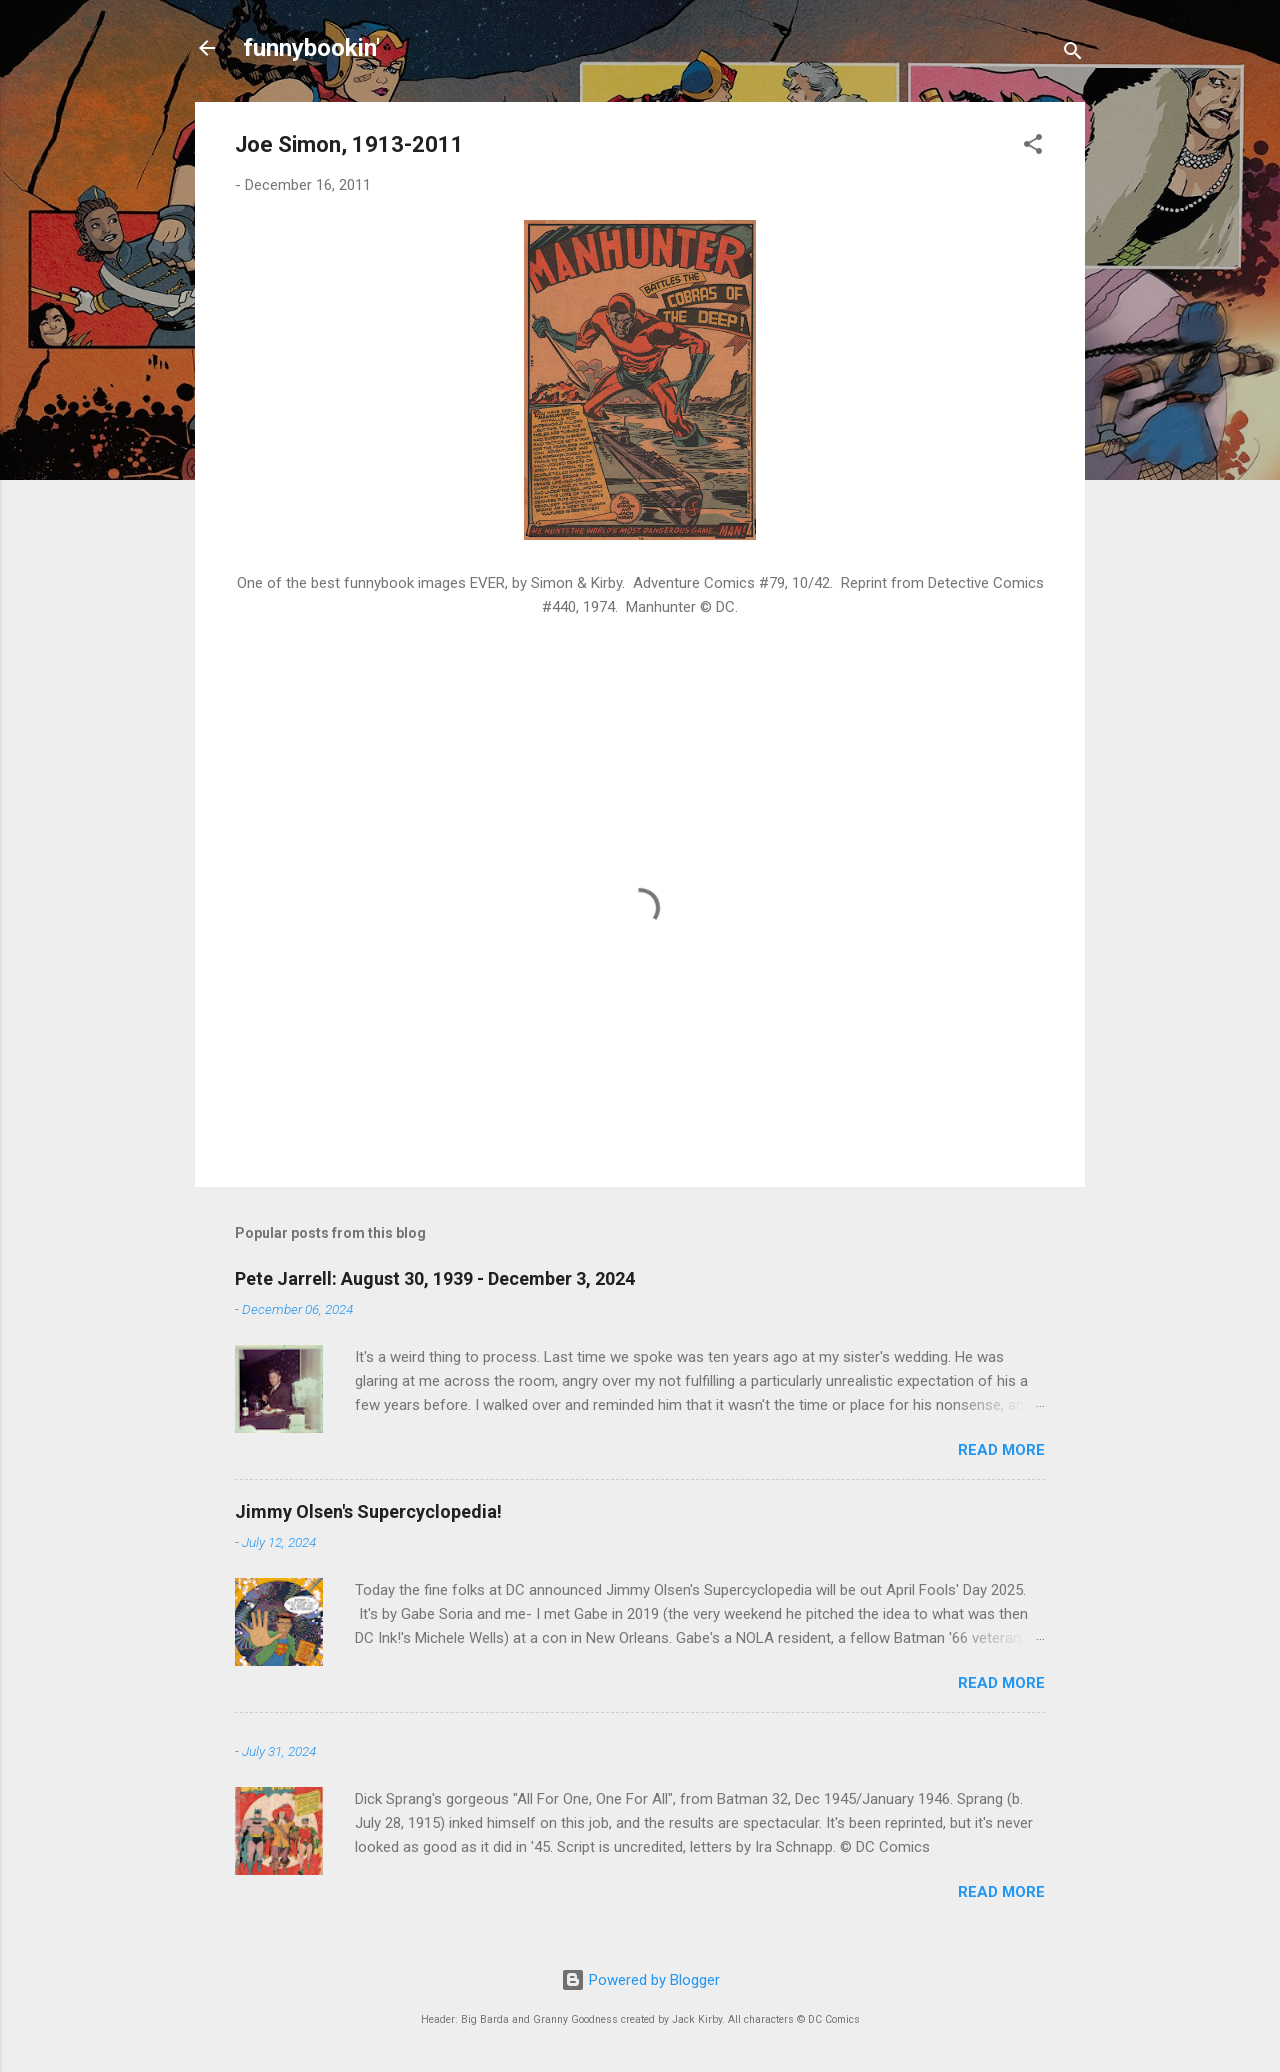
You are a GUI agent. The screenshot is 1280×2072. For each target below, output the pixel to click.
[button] (1033, 147)
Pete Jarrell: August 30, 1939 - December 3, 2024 (435, 1278)
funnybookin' (311, 48)
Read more (1001, 1450)
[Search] (1073, 54)
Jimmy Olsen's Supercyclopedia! (368, 1511)
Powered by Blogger (640, 1980)
